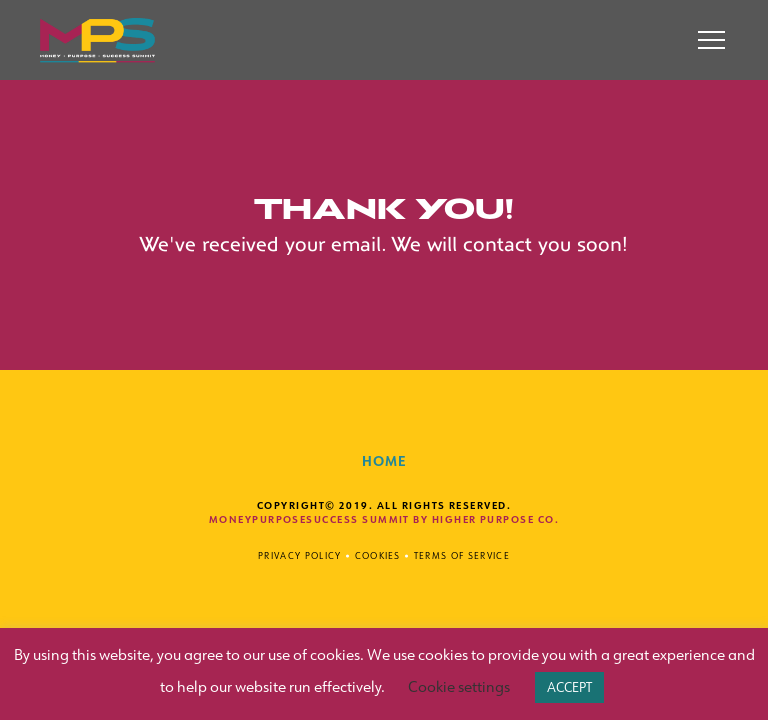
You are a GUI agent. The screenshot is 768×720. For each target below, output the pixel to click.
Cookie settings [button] (459, 686)
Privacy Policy (299, 555)
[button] (711, 40)
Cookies (378, 555)
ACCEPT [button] (569, 687)
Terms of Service (462, 555)
